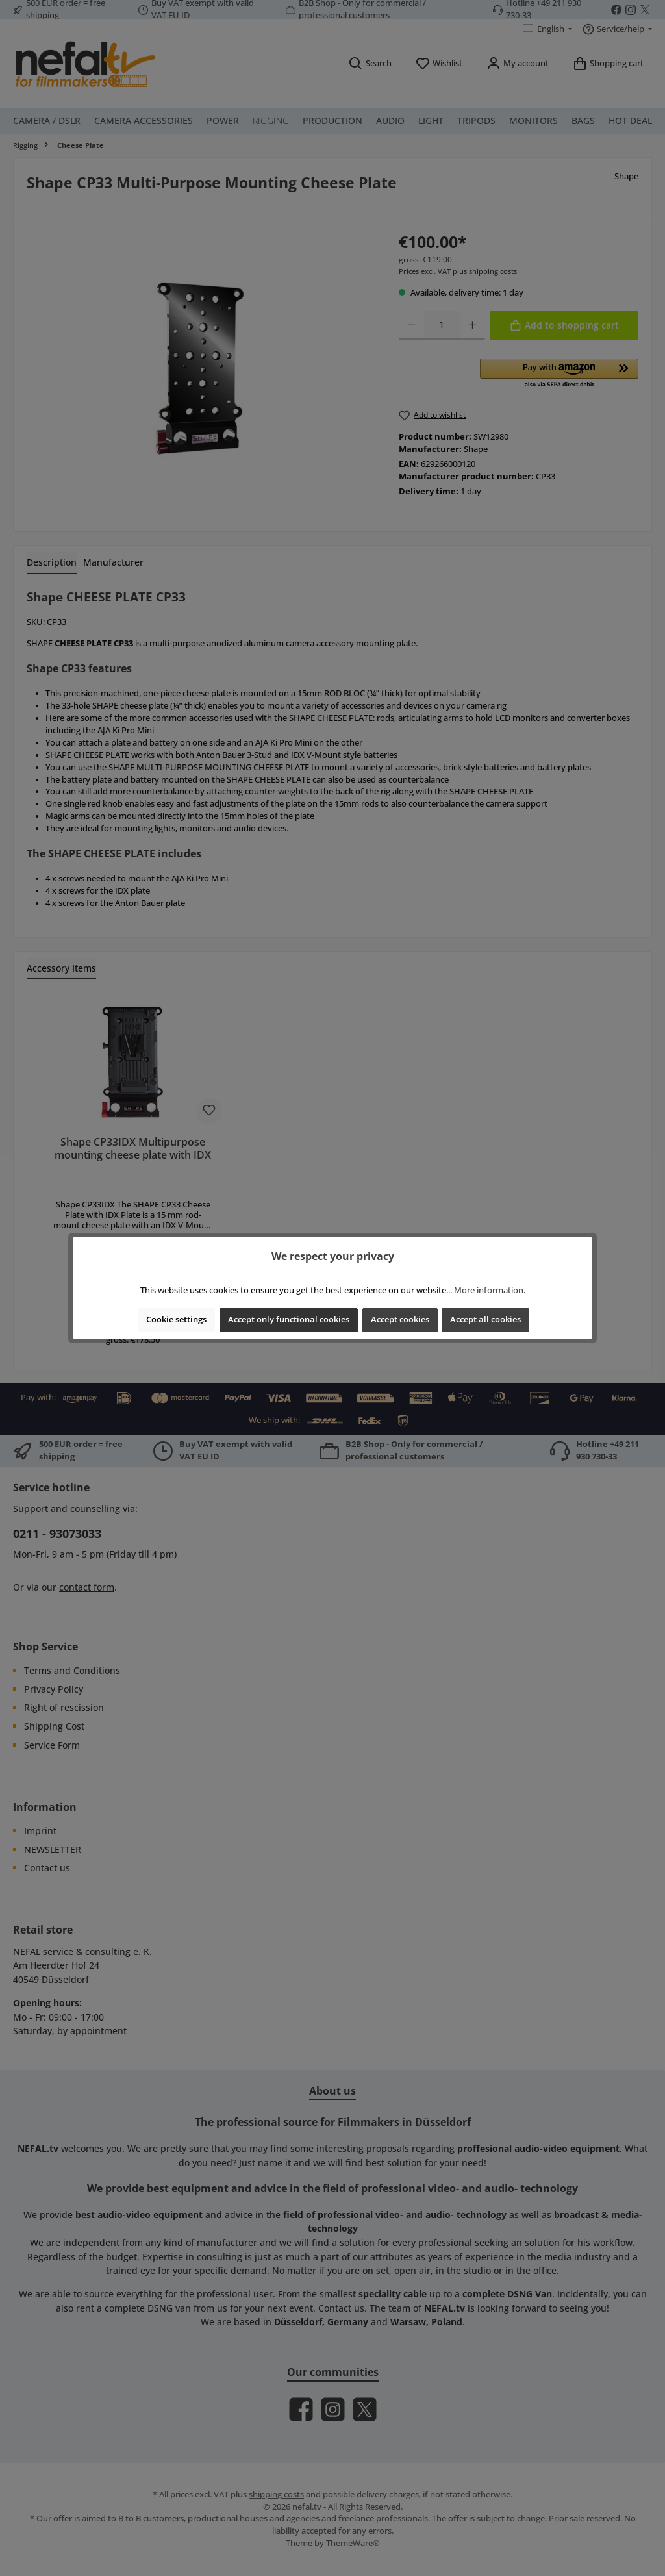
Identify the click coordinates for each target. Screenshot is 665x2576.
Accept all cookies (485, 1319)
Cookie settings (176, 1319)
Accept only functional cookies (288, 1319)
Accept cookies (400, 1319)
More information (488, 1290)
